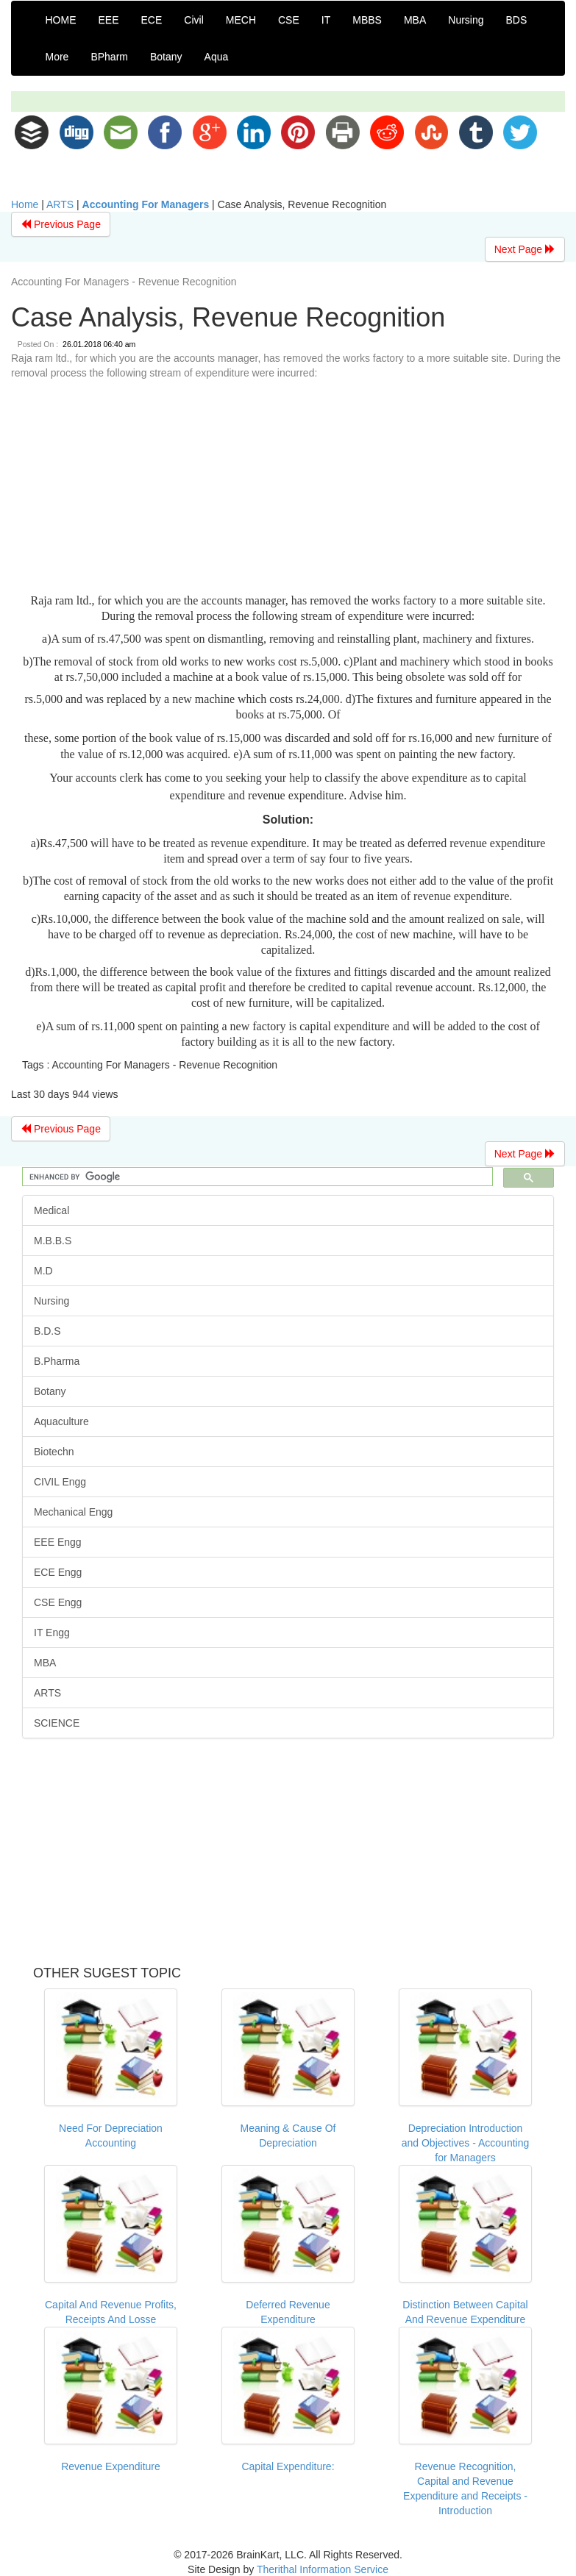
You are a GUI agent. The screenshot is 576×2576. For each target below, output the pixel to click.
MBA (415, 20)
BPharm (109, 57)
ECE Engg (58, 1572)
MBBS (367, 20)
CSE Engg (58, 1602)
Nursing (465, 20)
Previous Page (61, 224)
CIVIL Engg (60, 1482)
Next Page (524, 249)
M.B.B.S (52, 1240)
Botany (166, 57)
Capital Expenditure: (287, 2466)
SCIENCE (56, 1723)
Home (24, 204)
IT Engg (52, 1632)
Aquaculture (61, 1421)
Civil (193, 20)
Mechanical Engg (73, 1512)
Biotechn (54, 1452)
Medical (51, 1210)
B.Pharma (56, 1361)
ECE (152, 20)
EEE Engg (58, 1542)
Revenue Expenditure (110, 2466)
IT (325, 20)
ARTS (60, 204)
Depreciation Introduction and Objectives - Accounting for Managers (466, 2142)
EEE (109, 20)
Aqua (217, 57)
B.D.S (47, 1331)
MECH (241, 20)
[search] (256, 1176)
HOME (61, 20)
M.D (43, 1271)
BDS (516, 20)
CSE (288, 20)
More (57, 57)
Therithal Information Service (322, 2569)
